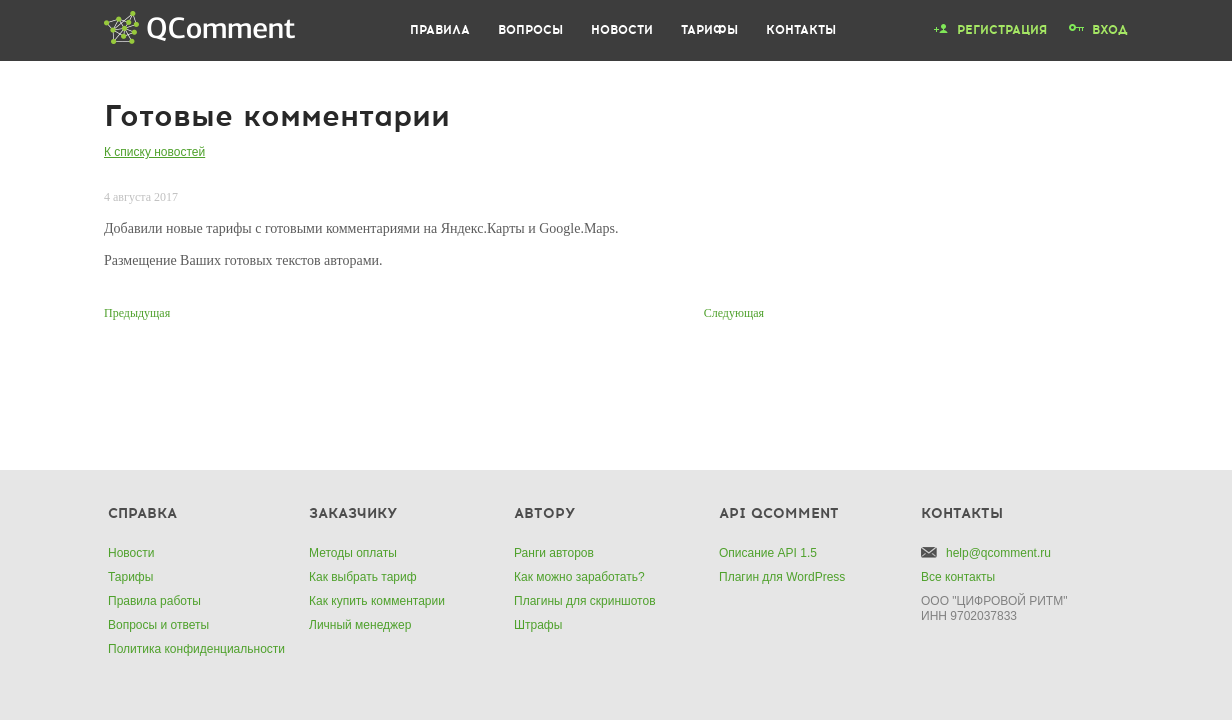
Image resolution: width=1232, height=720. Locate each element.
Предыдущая (137, 313)
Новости (622, 30)
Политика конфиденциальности (196, 649)
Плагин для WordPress (782, 577)
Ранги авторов (554, 553)
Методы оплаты (353, 553)
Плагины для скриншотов (585, 601)
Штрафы (538, 625)
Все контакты (958, 577)
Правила (440, 30)
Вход (1110, 30)
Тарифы (709, 30)
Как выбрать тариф (363, 577)
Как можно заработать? (579, 577)
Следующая (734, 313)
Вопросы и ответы (158, 625)
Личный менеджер (360, 625)
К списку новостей (154, 152)
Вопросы (530, 30)
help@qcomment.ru (998, 553)
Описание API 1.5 (768, 553)
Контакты (801, 30)
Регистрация (1002, 30)
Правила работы (154, 601)
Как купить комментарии (377, 601)
